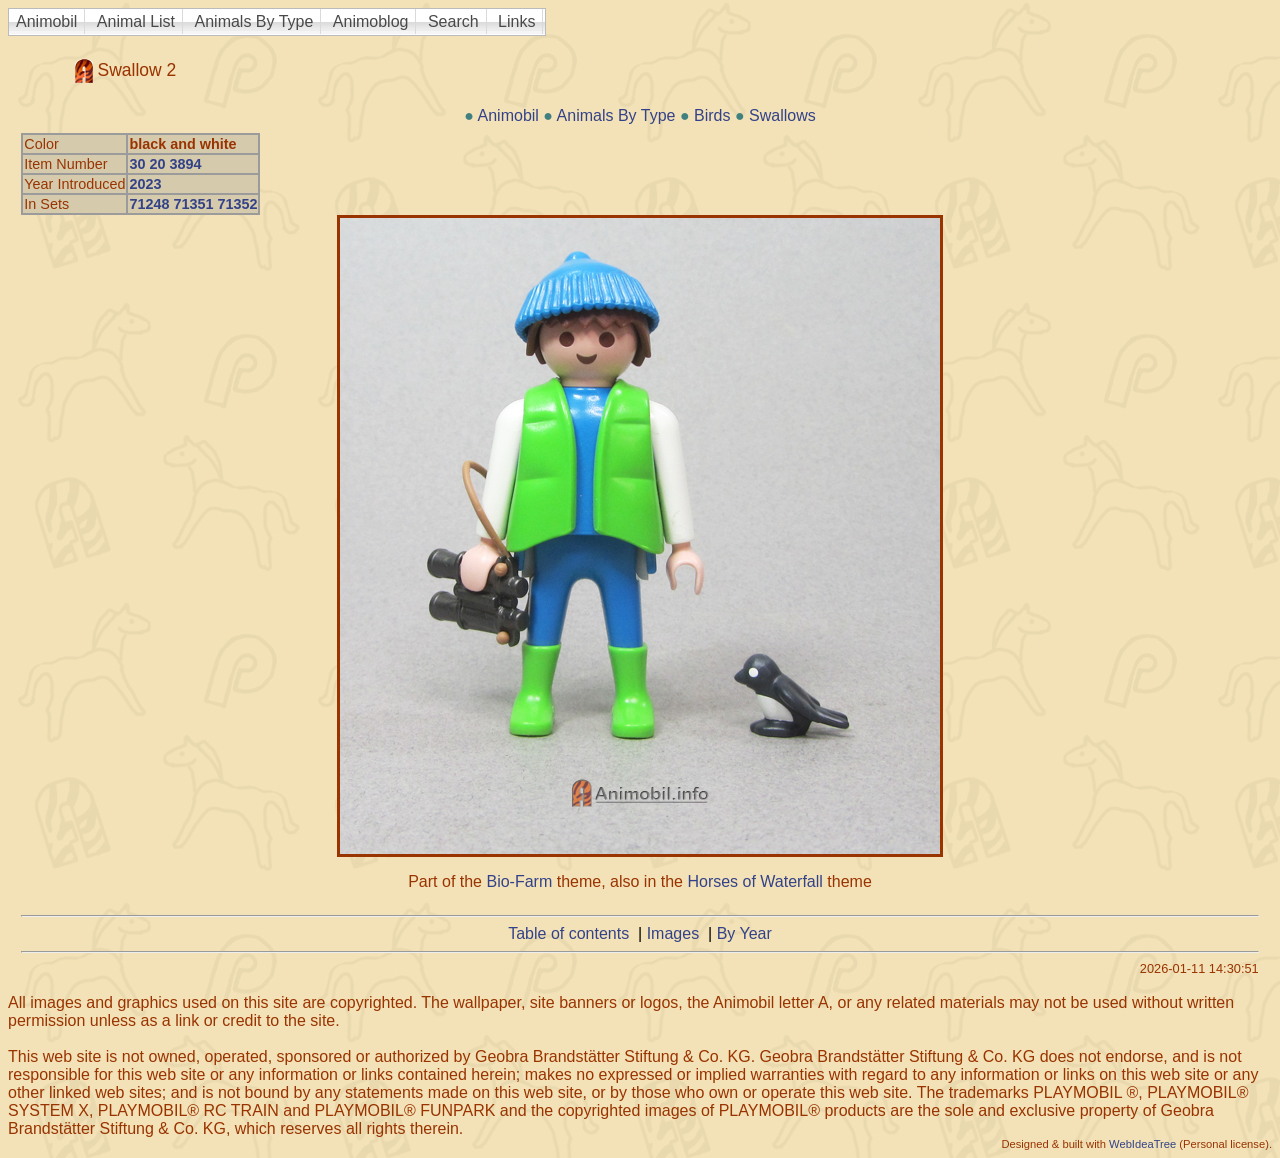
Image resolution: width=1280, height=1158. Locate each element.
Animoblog (371, 21)
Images (673, 933)
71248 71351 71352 (193, 204)
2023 (145, 184)
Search (453, 21)
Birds (712, 115)
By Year (744, 933)
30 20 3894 (165, 164)
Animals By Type (254, 21)
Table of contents (568, 933)
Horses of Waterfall (754, 881)
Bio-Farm (519, 881)
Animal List (136, 21)
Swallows (782, 115)
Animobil (46, 21)
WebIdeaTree (1142, 1144)
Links (516, 21)
